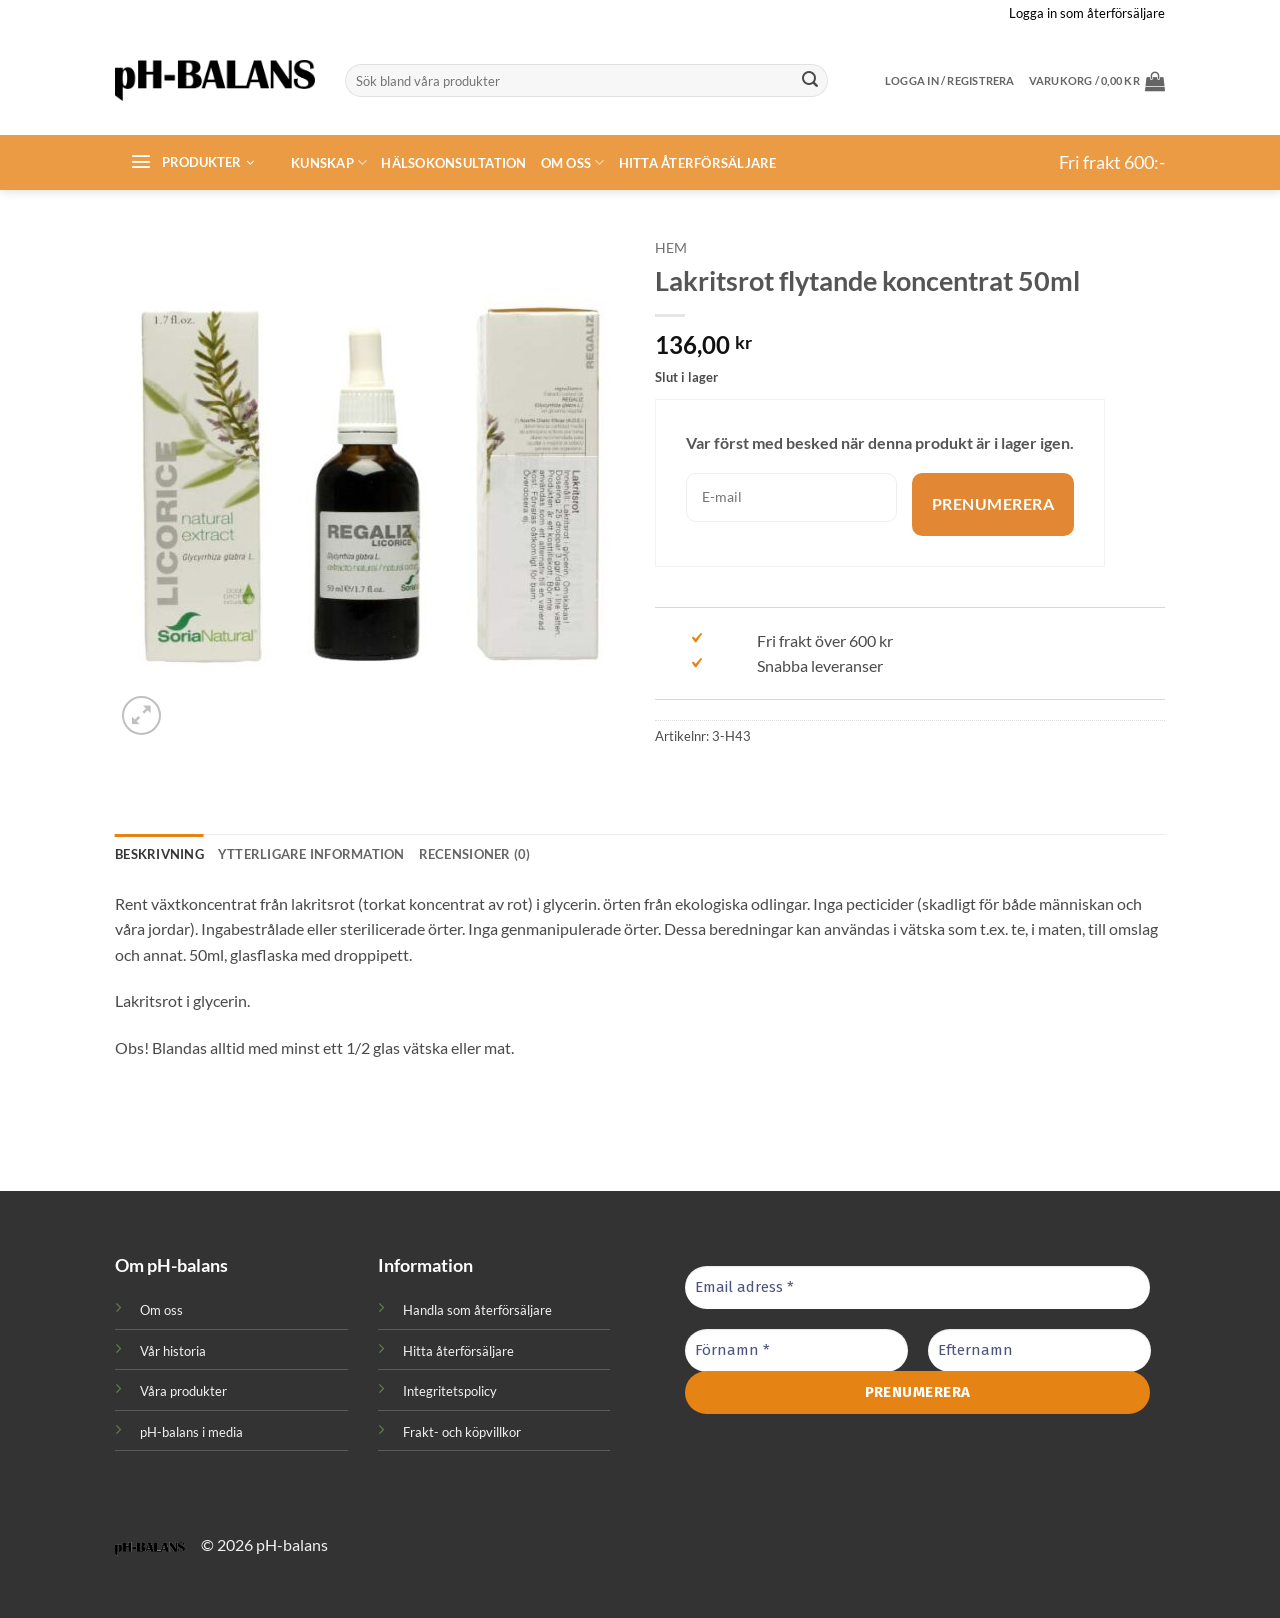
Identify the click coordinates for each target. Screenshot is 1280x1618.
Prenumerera (993, 505)
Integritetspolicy (450, 1391)
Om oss (573, 162)
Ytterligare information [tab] (311, 854)
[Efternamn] (1039, 1350)
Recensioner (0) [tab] (475, 854)
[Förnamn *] (796, 1350)
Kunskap (329, 162)
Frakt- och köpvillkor (462, 1432)
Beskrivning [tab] (159, 854)
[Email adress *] (917, 1287)
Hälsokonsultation (453, 163)
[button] (1097, 81)
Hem (671, 248)
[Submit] (810, 81)
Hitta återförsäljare (698, 163)
